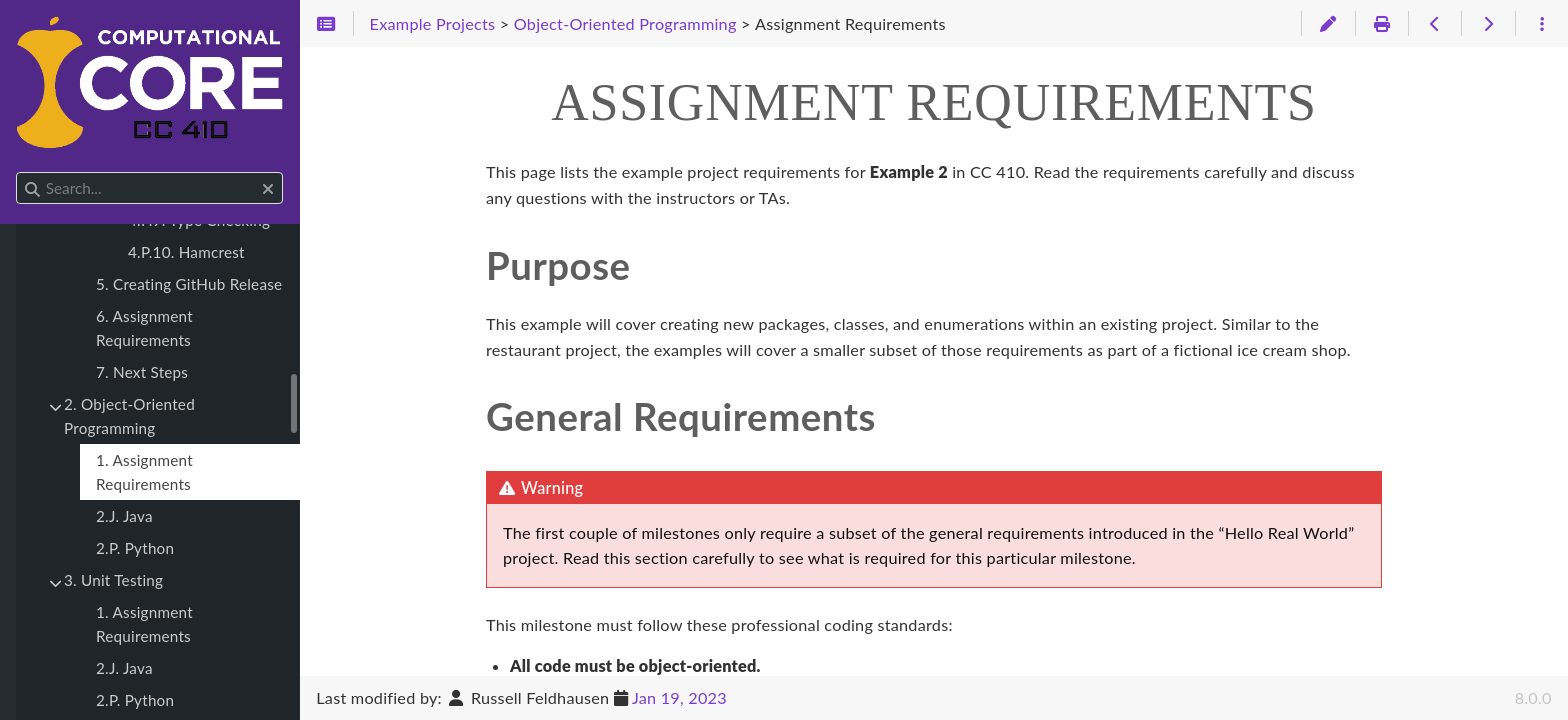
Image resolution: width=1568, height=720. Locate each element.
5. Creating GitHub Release (189, 284)
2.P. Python (135, 548)
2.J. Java (124, 516)
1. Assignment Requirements (144, 472)
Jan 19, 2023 (679, 697)
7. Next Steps (142, 372)
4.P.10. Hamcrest (186, 252)
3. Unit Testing (113, 580)
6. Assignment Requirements (144, 328)
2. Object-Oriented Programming (129, 416)
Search (17, 172)
